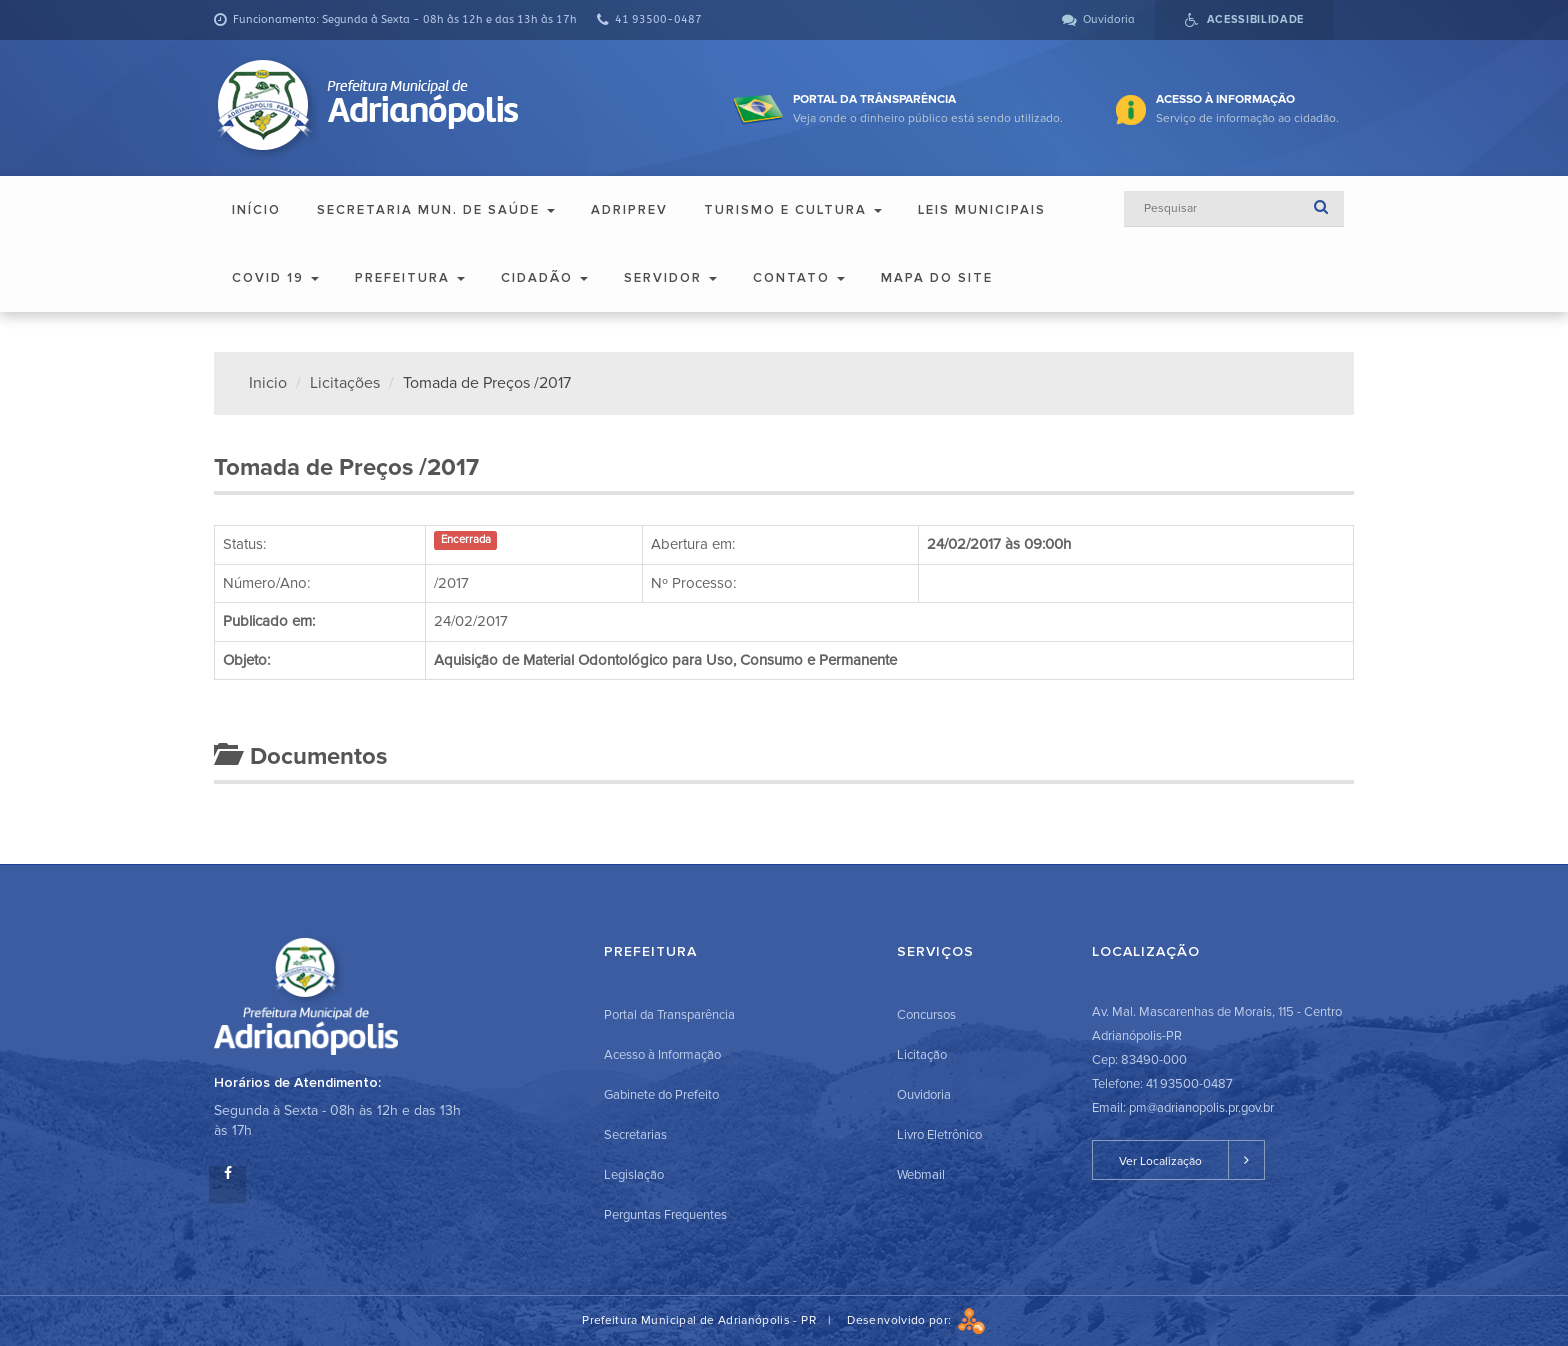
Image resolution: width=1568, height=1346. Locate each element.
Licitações (345, 383)
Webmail (921, 1175)
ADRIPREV (629, 210)
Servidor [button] (670, 278)
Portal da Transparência (669, 1015)
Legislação (634, 1175)
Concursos (926, 1015)
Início (256, 210)
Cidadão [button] (544, 278)
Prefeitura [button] (410, 278)
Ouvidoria (924, 1095)
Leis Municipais (982, 210)
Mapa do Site (937, 278)
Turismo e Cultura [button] (793, 210)
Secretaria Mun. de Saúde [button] (436, 210)
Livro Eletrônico (939, 1135)
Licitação (922, 1055)
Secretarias (635, 1135)
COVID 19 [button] (275, 278)
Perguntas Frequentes (665, 1215)
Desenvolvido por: (916, 1320)
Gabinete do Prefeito (661, 1095)
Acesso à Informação (662, 1055)
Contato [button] (799, 278)
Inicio (268, 383)
